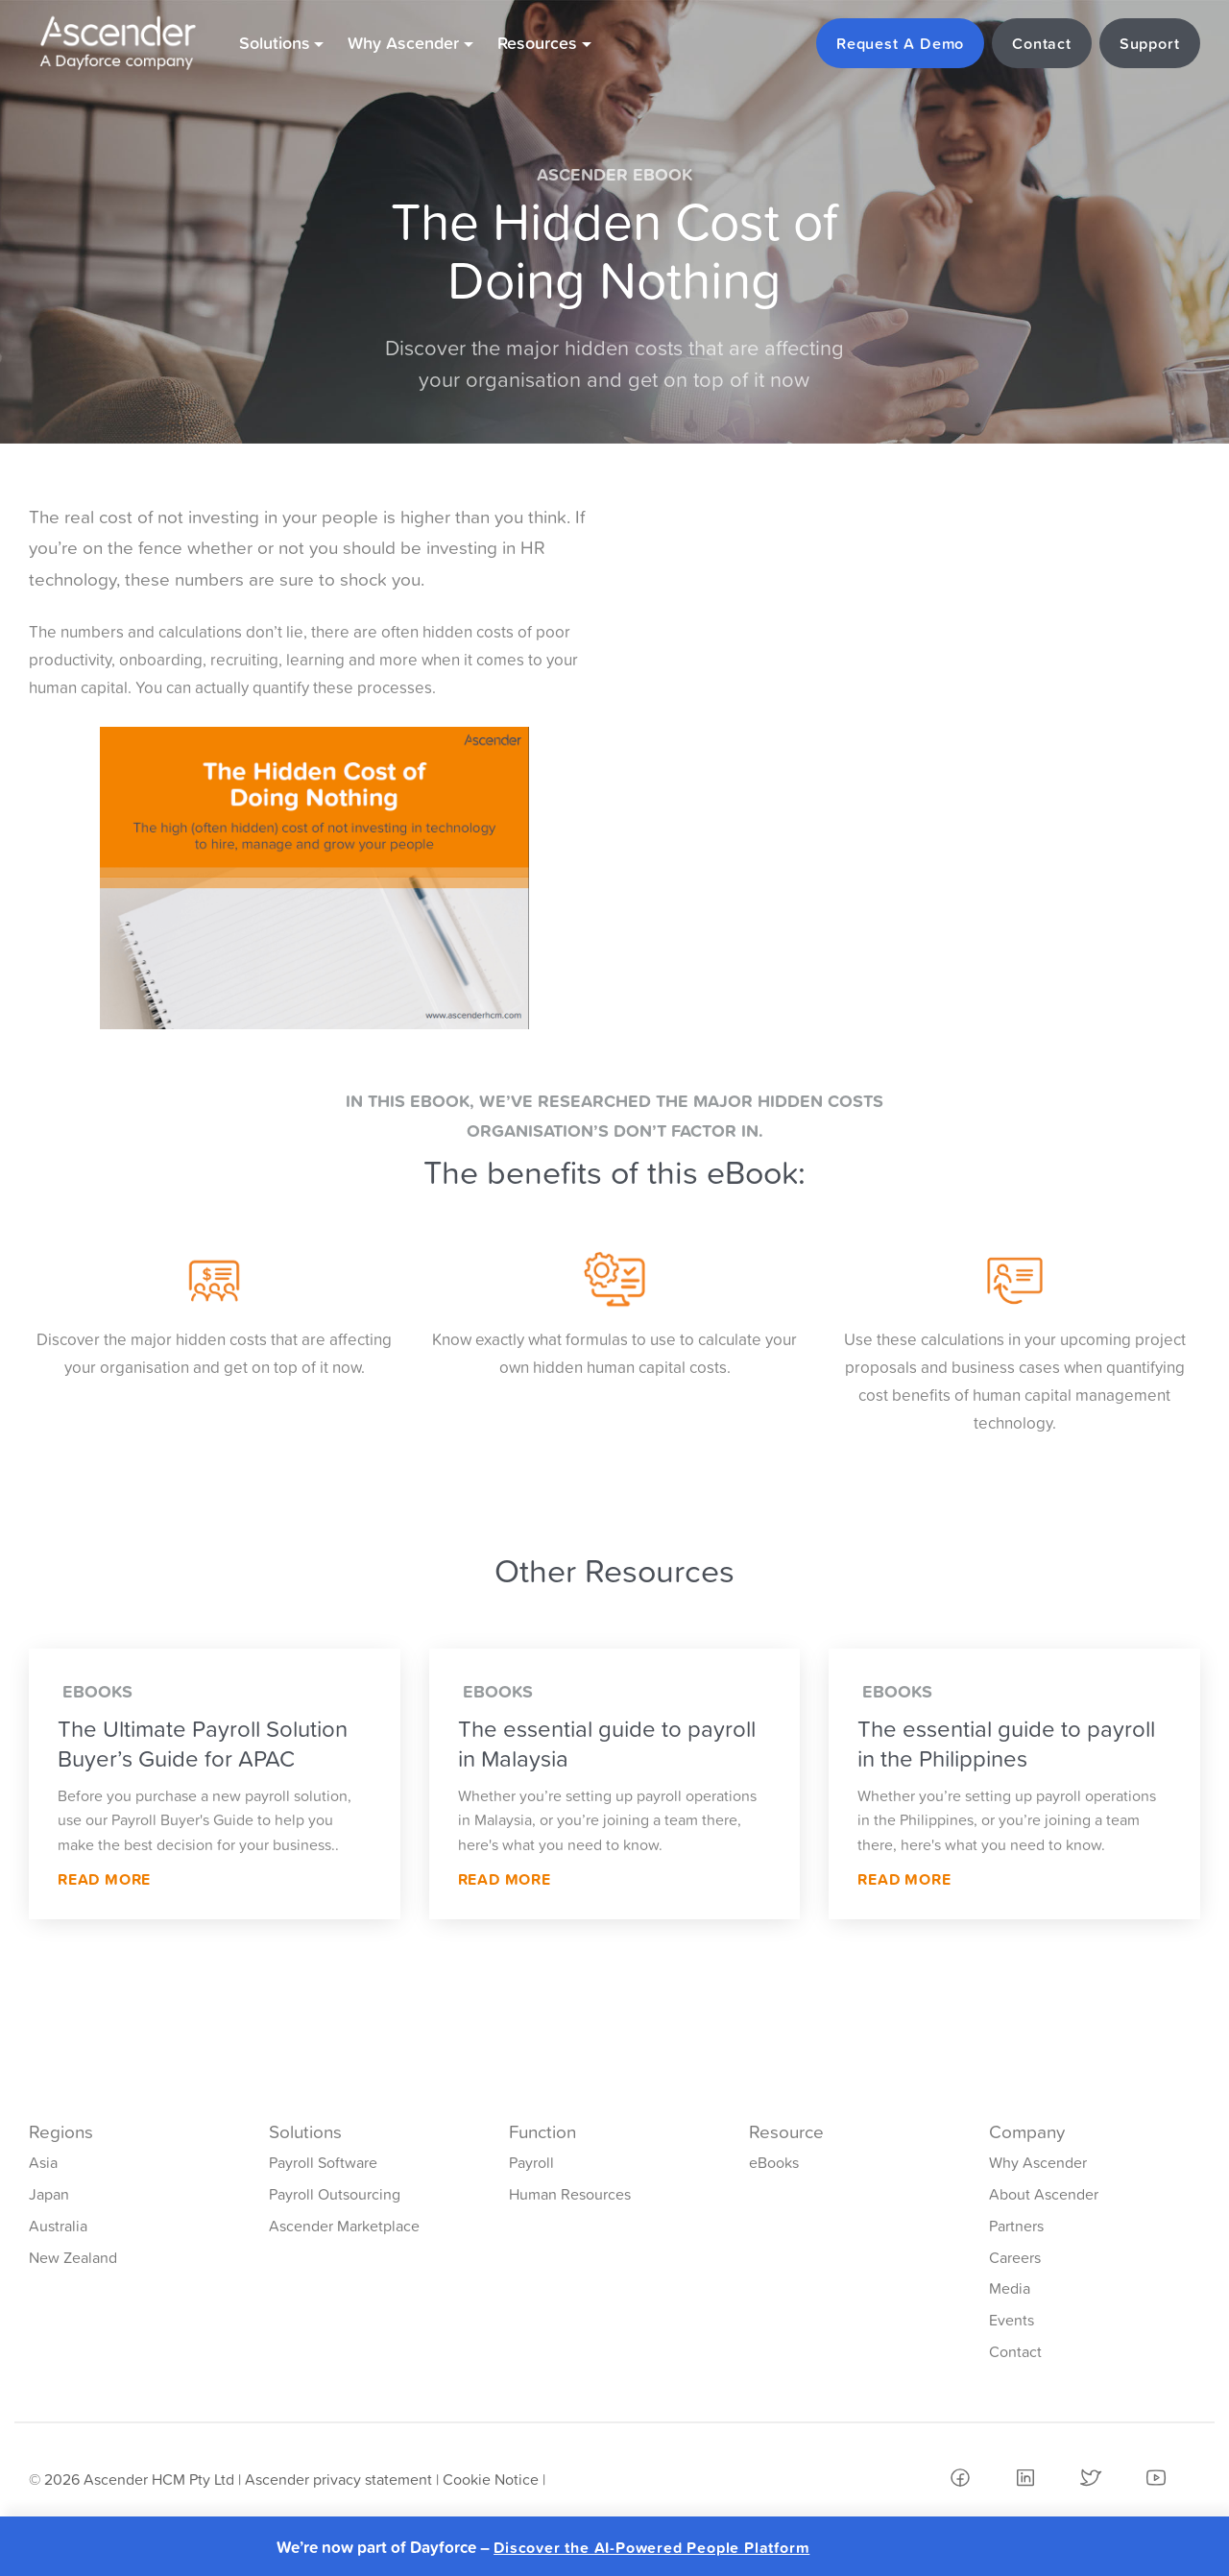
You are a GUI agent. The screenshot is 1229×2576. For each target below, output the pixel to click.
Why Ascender (1038, 2162)
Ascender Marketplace (344, 2225)
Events (1011, 2319)
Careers (1015, 2257)
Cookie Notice (491, 2479)
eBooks (774, 2162)
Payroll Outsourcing (334, 2193)
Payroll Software (323, 2162)
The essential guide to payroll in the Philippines (1006, 1743)
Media (1009, 2287)
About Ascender (1043, 2193)
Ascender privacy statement (338, 2479)
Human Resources (570, 2193)
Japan (49, 2193)
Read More (104, 1878)
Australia (58, 2225)
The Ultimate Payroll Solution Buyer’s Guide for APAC (203, 1743)
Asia (43, 2162)
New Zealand (73, 2257)
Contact (1015, 2351)
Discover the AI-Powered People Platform (651, 2548)
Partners (1016, 2225)
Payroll (531, 2162)
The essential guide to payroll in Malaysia (607, 1743)
